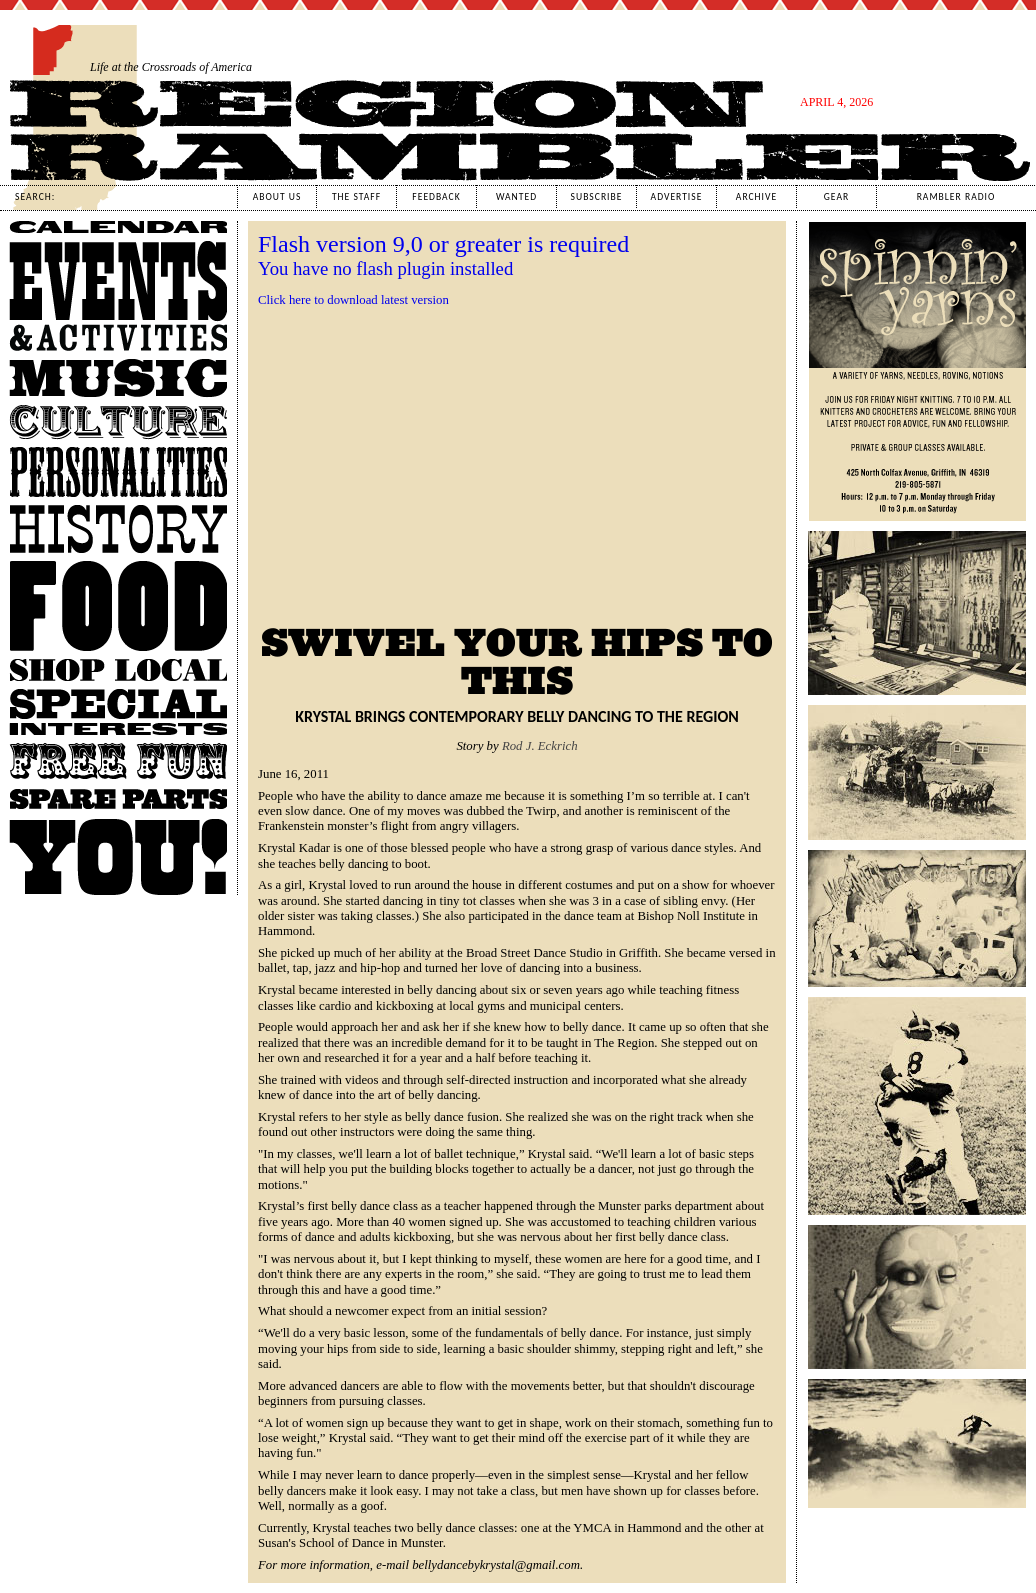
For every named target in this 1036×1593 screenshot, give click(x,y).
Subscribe (597, 197)
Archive (756, 197)
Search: (35, 197)
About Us (277, 197)
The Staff (356, 197)
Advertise (677, 197)
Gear (836, 197)
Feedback (436, 197)
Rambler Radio (956, 197)
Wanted (516, 197)
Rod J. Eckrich (540, 746)
